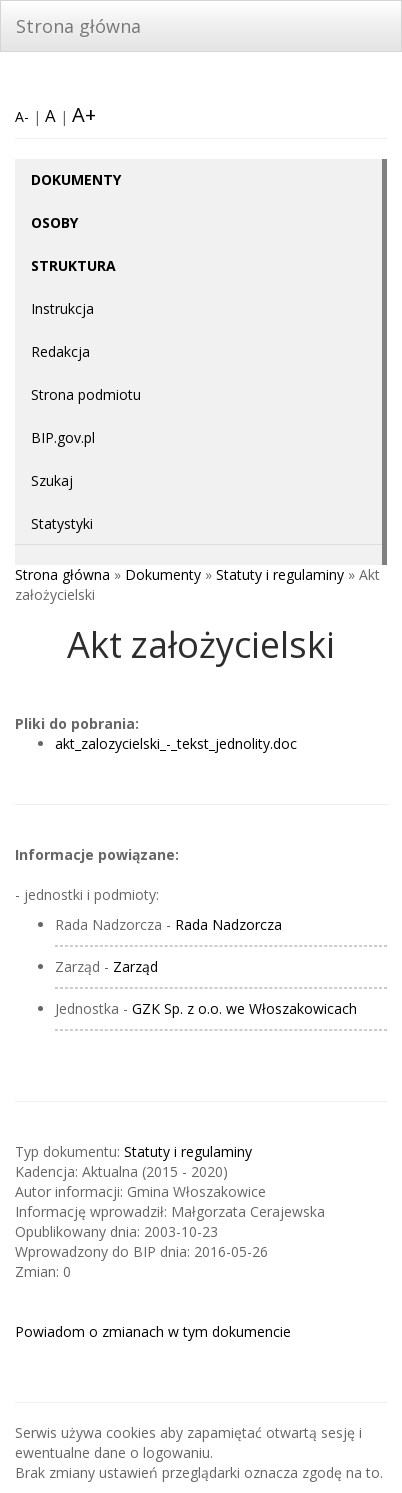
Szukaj (52, 480)
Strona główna (78, 26)
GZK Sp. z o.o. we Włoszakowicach (244, 1008)
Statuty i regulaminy (280, 574)
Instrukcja (62, 308)
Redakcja (60, 351)
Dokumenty (163, 574)
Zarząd (135, 966)
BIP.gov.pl (63, 437)
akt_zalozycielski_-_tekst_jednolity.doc (176, 743)
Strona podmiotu (86, 394)
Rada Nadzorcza (228, 924)
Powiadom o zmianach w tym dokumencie (153, 1331)
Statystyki (62, 523)
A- (22, 116)
